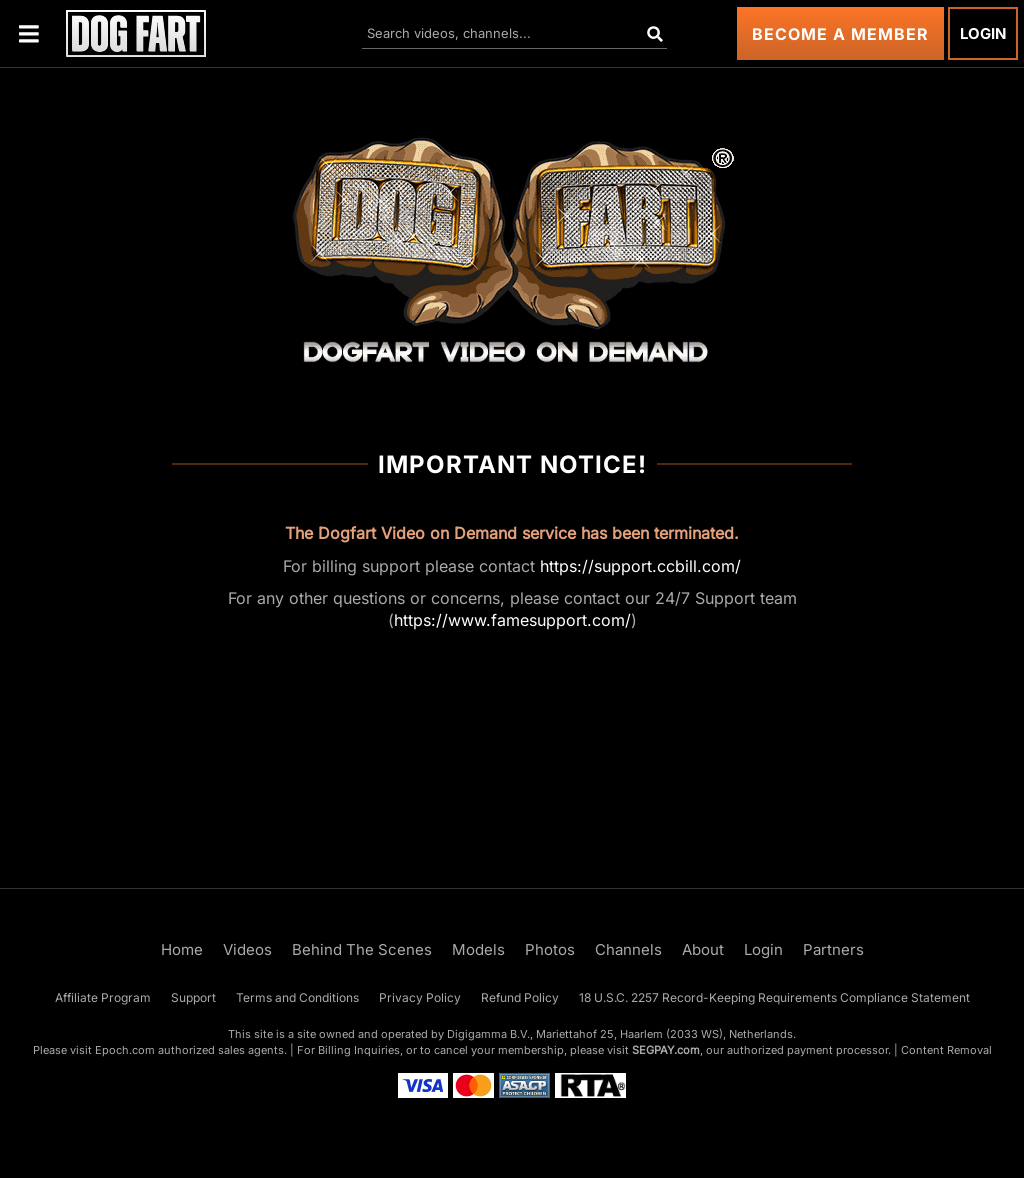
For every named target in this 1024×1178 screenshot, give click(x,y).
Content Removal (946, 1050)
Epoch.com (125, 1050)
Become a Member (840, 34)
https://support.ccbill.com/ (640, 566)
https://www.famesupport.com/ (512, 620)
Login (983, 33)
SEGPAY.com (666, 1050)
